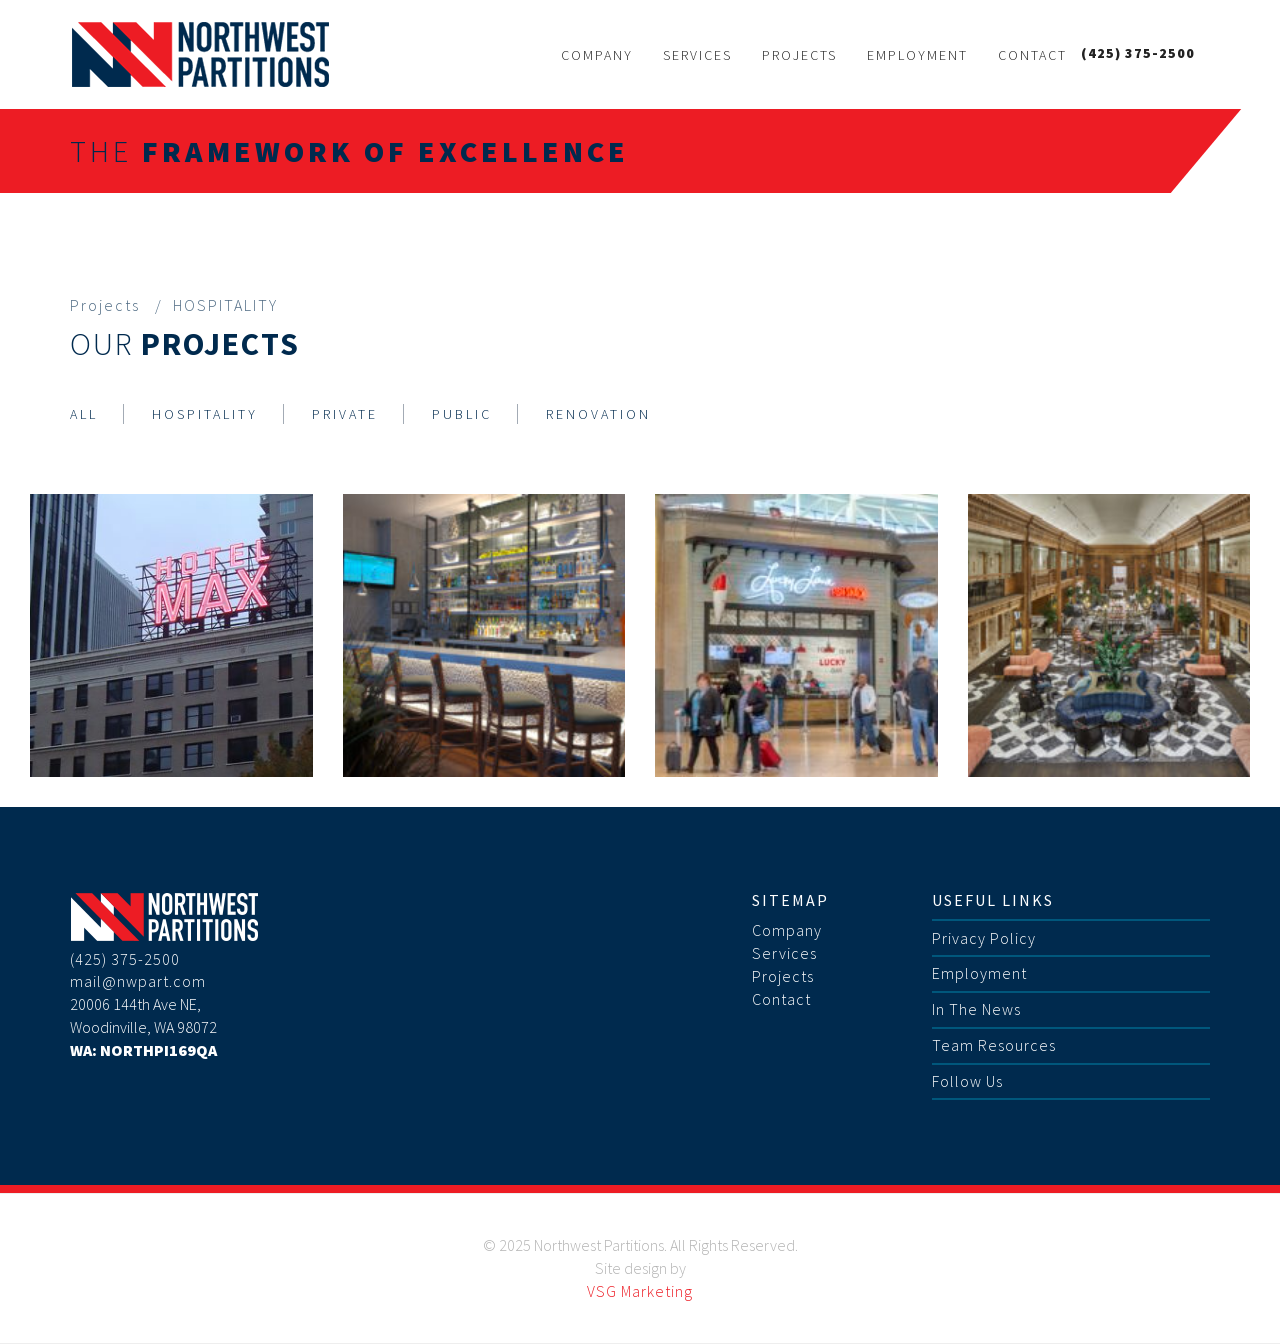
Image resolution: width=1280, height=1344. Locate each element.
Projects (799, 55)
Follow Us (967, 1081)
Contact (1032, 55)
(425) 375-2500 (1138, 53)
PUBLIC (462, 414)
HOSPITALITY (205, 414)
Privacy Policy (984, 938)
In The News (976, 1009)
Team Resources (994, 1045)
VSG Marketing (640, 1291)
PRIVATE (345, 414)
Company (597, 55)
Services (697, 55)
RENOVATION (598, 414)
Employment (917, 55)
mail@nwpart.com (138, 981)
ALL (84, 414)
